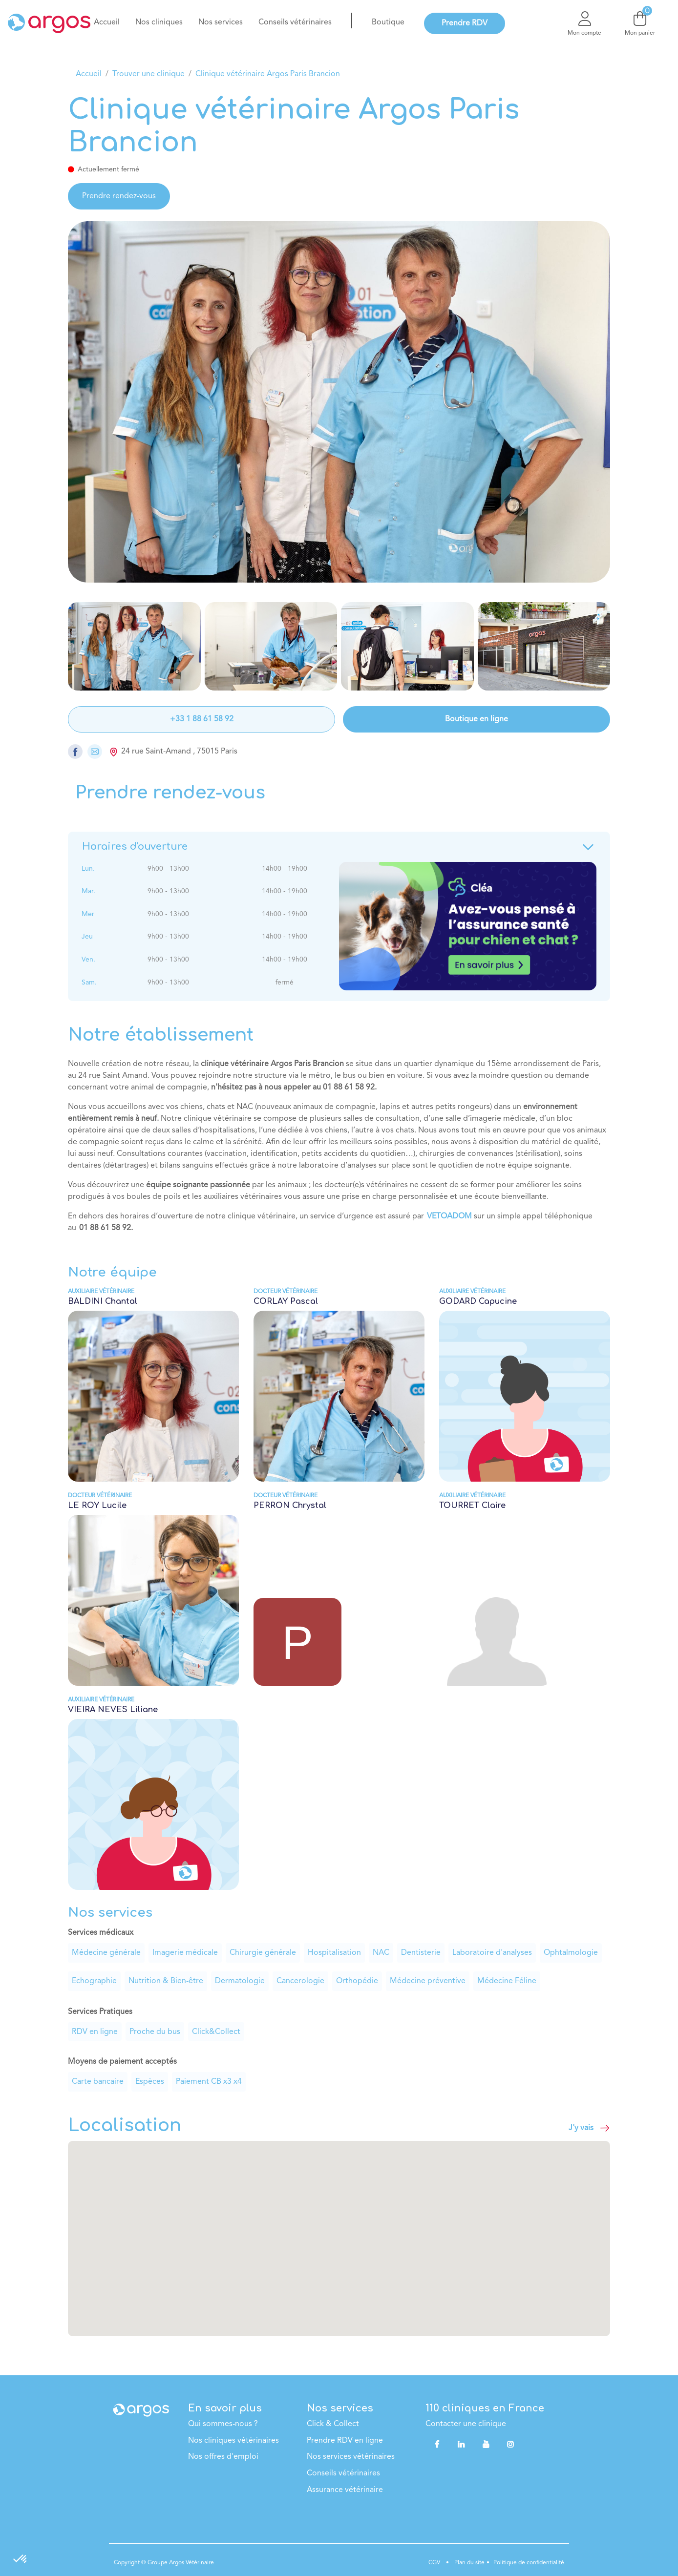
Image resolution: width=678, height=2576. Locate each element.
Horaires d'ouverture (339, 847)
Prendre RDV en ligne (345, 2441)
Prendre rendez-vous (119, 196)
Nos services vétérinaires (351, 2457)
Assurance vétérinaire (345, 2490)
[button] (339, 2229)
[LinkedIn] (461, 2444)
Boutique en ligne (476, 719)
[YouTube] (486, 2444)
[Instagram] (510, 2444)
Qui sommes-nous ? (223, 2424)
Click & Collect (333, 2424)
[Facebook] (436, 2444)
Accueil (89, 74)
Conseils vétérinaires (343, 2473)
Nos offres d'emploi (223, 2457)
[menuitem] (107, 22)
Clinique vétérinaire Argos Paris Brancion (267, 74)
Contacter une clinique (465, 2424)
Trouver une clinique (148, 74)
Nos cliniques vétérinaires (233, 2441)
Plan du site (469, 2563)
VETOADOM (449, 1216)
